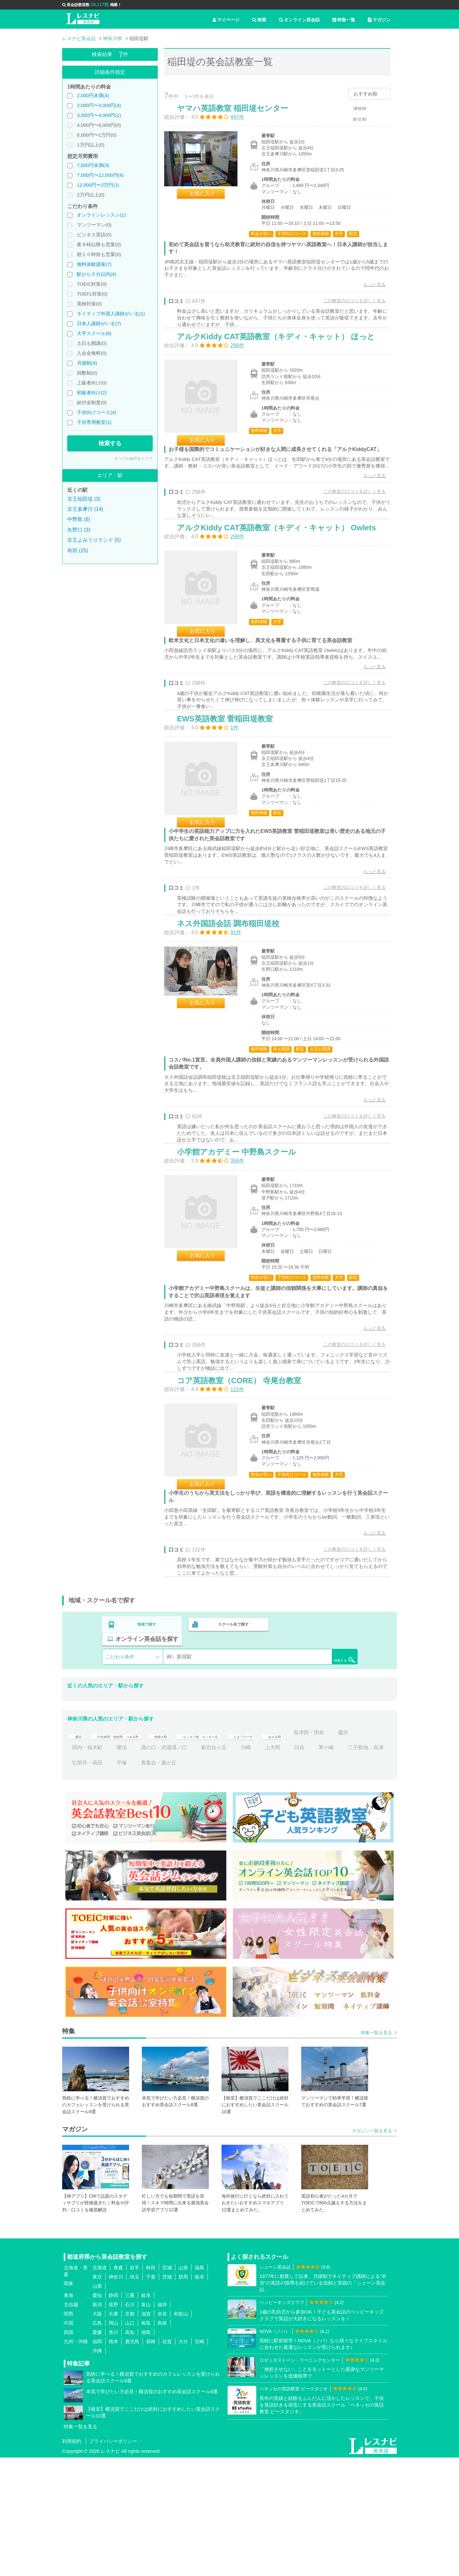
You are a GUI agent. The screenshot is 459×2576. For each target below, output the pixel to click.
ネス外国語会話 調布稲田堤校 (235, 1015)
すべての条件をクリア (133, 458)
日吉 (368, 1865)
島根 (162, 2441)
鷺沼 (191, 1865)
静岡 (113, 2413)
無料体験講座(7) (94, 264)
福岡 (97, 2459)
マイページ (226, 19)
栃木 (199, 2395)
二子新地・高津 (119, 1881)
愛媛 (97, 2450)
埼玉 (134, 2395)
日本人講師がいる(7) (99, 323)
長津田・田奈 (87, 1865)
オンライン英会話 (299, 19)
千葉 (151, 2395)
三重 (130, 2413)
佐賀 (167, 2459)
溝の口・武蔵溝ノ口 (233, 1865)
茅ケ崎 (79, 1881)
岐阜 (146, 2413)
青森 (118, 2385)
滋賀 (146, 2432)
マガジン (379, 19)
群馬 (183, 2395)
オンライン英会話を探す (316, 1757)
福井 (162, 2422)
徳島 (146, 2450)
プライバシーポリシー (113, 2559)
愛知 (97, 2413)
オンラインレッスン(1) (101, 215)
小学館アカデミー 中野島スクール (243, 1260)
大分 (183, 2459)
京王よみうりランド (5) (94, 540)
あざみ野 (336, 1850)
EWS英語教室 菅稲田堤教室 (232, 794)
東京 (97, 2395)
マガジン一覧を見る (372, 2248)
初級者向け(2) (91, 392)
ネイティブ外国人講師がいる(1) (111, 313)
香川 (113, 2450)
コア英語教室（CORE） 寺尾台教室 (246, 1505)
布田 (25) (77, 550)
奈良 (162, 2432)
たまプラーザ (296, 1850)
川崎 (315, 1865)
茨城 (167, 2395)
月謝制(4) (87, 363)
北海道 (99, 2385)
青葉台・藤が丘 (238, 1881)
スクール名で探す (232, 1757)
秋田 (151, 2385)
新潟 (97, 2422)
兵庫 (113, 2432)
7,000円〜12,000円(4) (100, 175)
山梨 (97, 2404)
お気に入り (209, 200)
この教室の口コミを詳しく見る (348, 307)
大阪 (97, 2432)
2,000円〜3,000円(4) (99, 105)
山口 (130, 2441)
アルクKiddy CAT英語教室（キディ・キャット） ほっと (283, 359)
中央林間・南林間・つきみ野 (129, 1850)
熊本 (113, 2459)
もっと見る (368, 291)
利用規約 (71, 2559)
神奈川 (116, 2395)
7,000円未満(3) (93, 165)
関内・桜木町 (156, 1865)
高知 (130, 2450)
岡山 (113, 2441)
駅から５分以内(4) (96, 274)
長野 (113, 2422)
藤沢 (122, 1865)
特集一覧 (343, 19)
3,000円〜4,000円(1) (99, 115)
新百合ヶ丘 (282, 1865)
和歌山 (181, 2432)
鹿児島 (132, 2459)
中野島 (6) (78, 519)
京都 (130, 2432)
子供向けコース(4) (96, 412)
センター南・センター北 (239, 1850)
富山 (146, 2422)
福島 (199, 2385)
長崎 (151, 2459)
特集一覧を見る (376, 2150)
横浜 (77, 1850)
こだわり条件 (120, 1775)
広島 (97, 2441)
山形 (183, 2385)
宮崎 (199, 2459)
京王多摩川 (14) (85, 509)
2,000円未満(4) (93, 95)
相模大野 (187, 1850)
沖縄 (97, 2469)
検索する (109, 443)
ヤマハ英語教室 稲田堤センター (239, 115)
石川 (130, 2422)
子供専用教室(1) (94, 422)
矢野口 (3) (78, 530)
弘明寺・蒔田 (166, 1881)
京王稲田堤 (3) (83, 499)
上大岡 (341, 1865)
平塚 (201, 1881)
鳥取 (146, 2441)
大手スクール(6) (94, 333)
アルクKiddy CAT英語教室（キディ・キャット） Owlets (283, 580)
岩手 (134, 2385)
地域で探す (147, 1757)
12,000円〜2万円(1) (98, 185)
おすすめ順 (365, 94)
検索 (259, 19)
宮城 (167, 2385)
